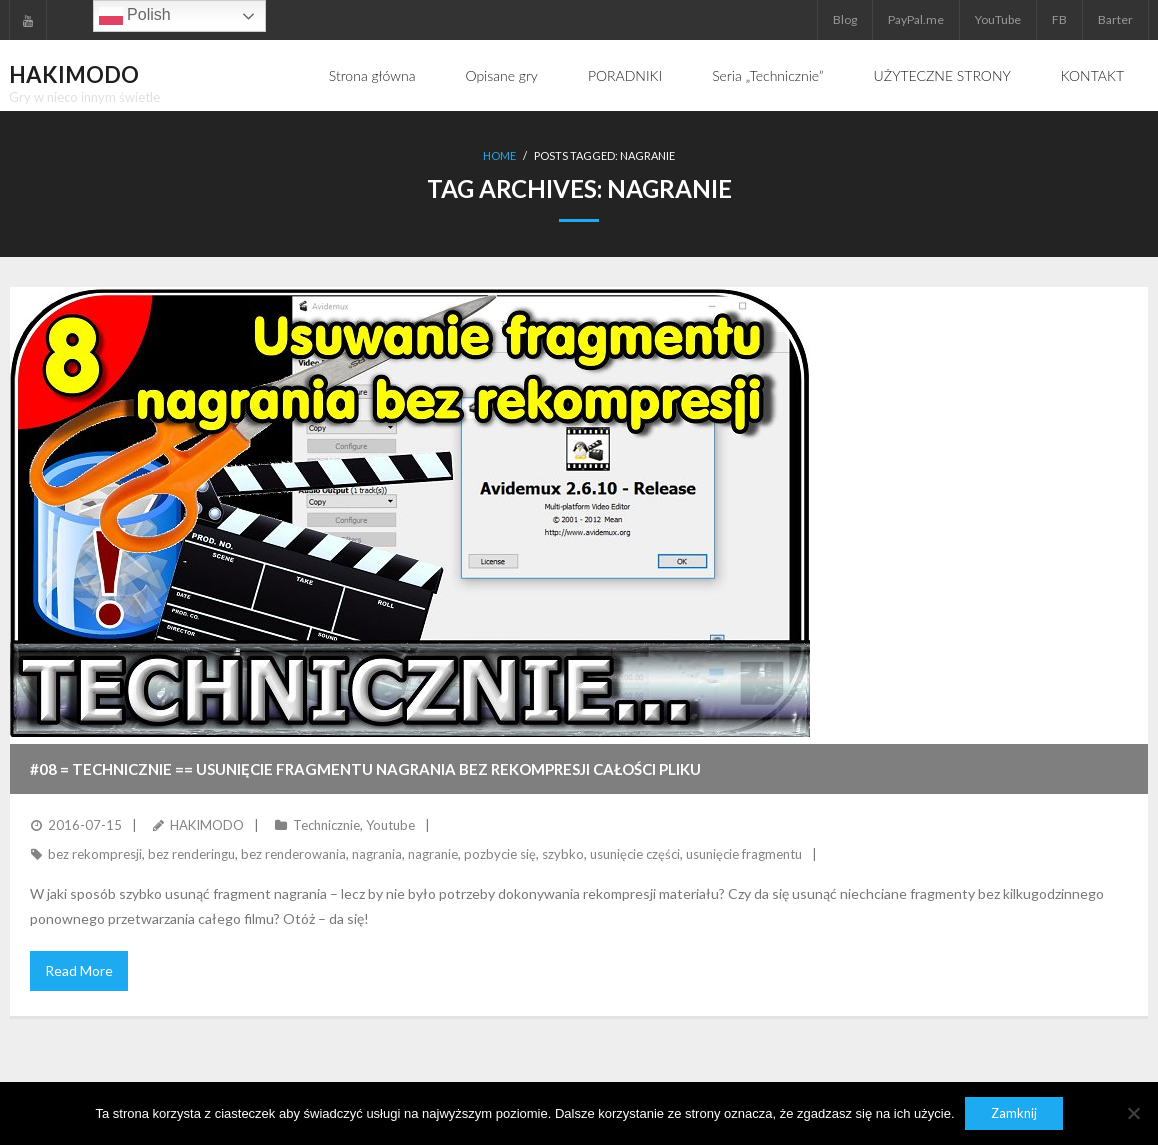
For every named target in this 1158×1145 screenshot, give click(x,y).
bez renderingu (191, 854)
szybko (563, 854)
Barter (1115, 19)
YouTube (998, 19)
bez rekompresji (95, 854)
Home (499, 155)
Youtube (390, 825)
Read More (79, 970)
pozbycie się (500, 854)
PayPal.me (916, 19)
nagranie (433, 854)
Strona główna (372, 75)
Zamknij (1014, 1113)
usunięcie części (635, 854)
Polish (135, 16)
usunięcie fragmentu (744, 854)
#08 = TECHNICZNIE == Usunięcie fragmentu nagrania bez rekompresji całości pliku (365, 769)
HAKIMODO (207, 825)
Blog (845, 19)
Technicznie (326, 825)
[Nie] (1133, 1113)
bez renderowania (293, 854)
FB (1059, 19)
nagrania (377, 854)
